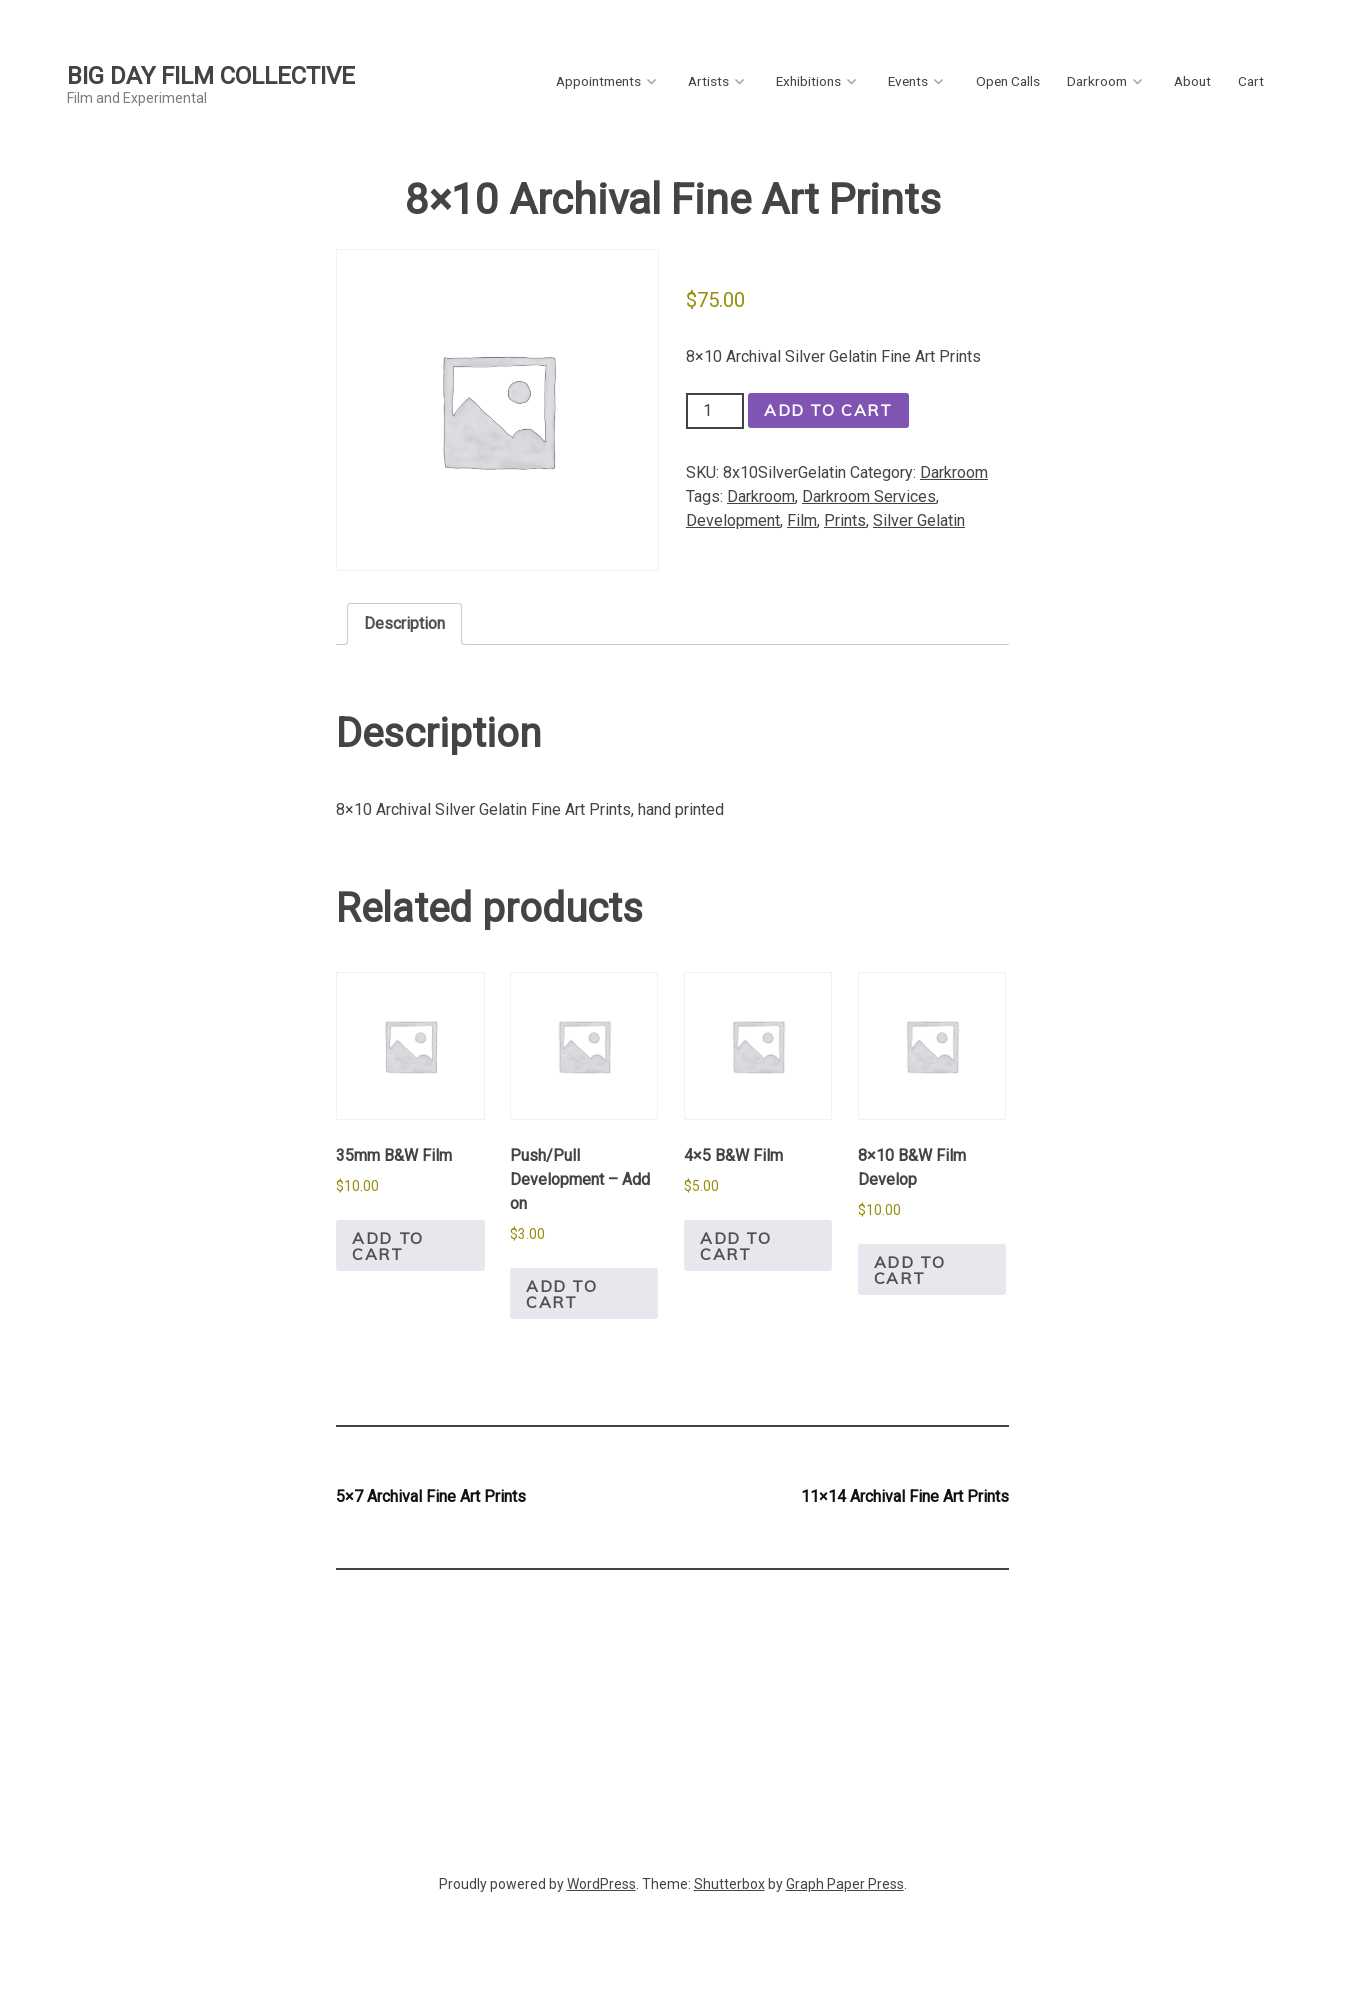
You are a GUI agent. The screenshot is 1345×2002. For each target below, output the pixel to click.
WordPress (601, 1884)
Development (733, 520)
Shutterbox (729, 1884)
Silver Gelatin (919, 520)
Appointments (598, 81)
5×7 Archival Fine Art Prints (431, 1496)
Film (802, 520)
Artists (708, 81)
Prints (845, 520)
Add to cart (828, 410)
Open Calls (1008, 81)
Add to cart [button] (388, 1246)
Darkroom (1097, 81)
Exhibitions (808, 81)
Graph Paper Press (845, 1884)
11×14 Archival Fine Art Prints (905, 1496)
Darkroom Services (869, 496)
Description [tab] (404, 623)
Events (908, 81)
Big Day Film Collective (211, 76)
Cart (1251, 81)
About (1192, 81)
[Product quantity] (715, 411)
